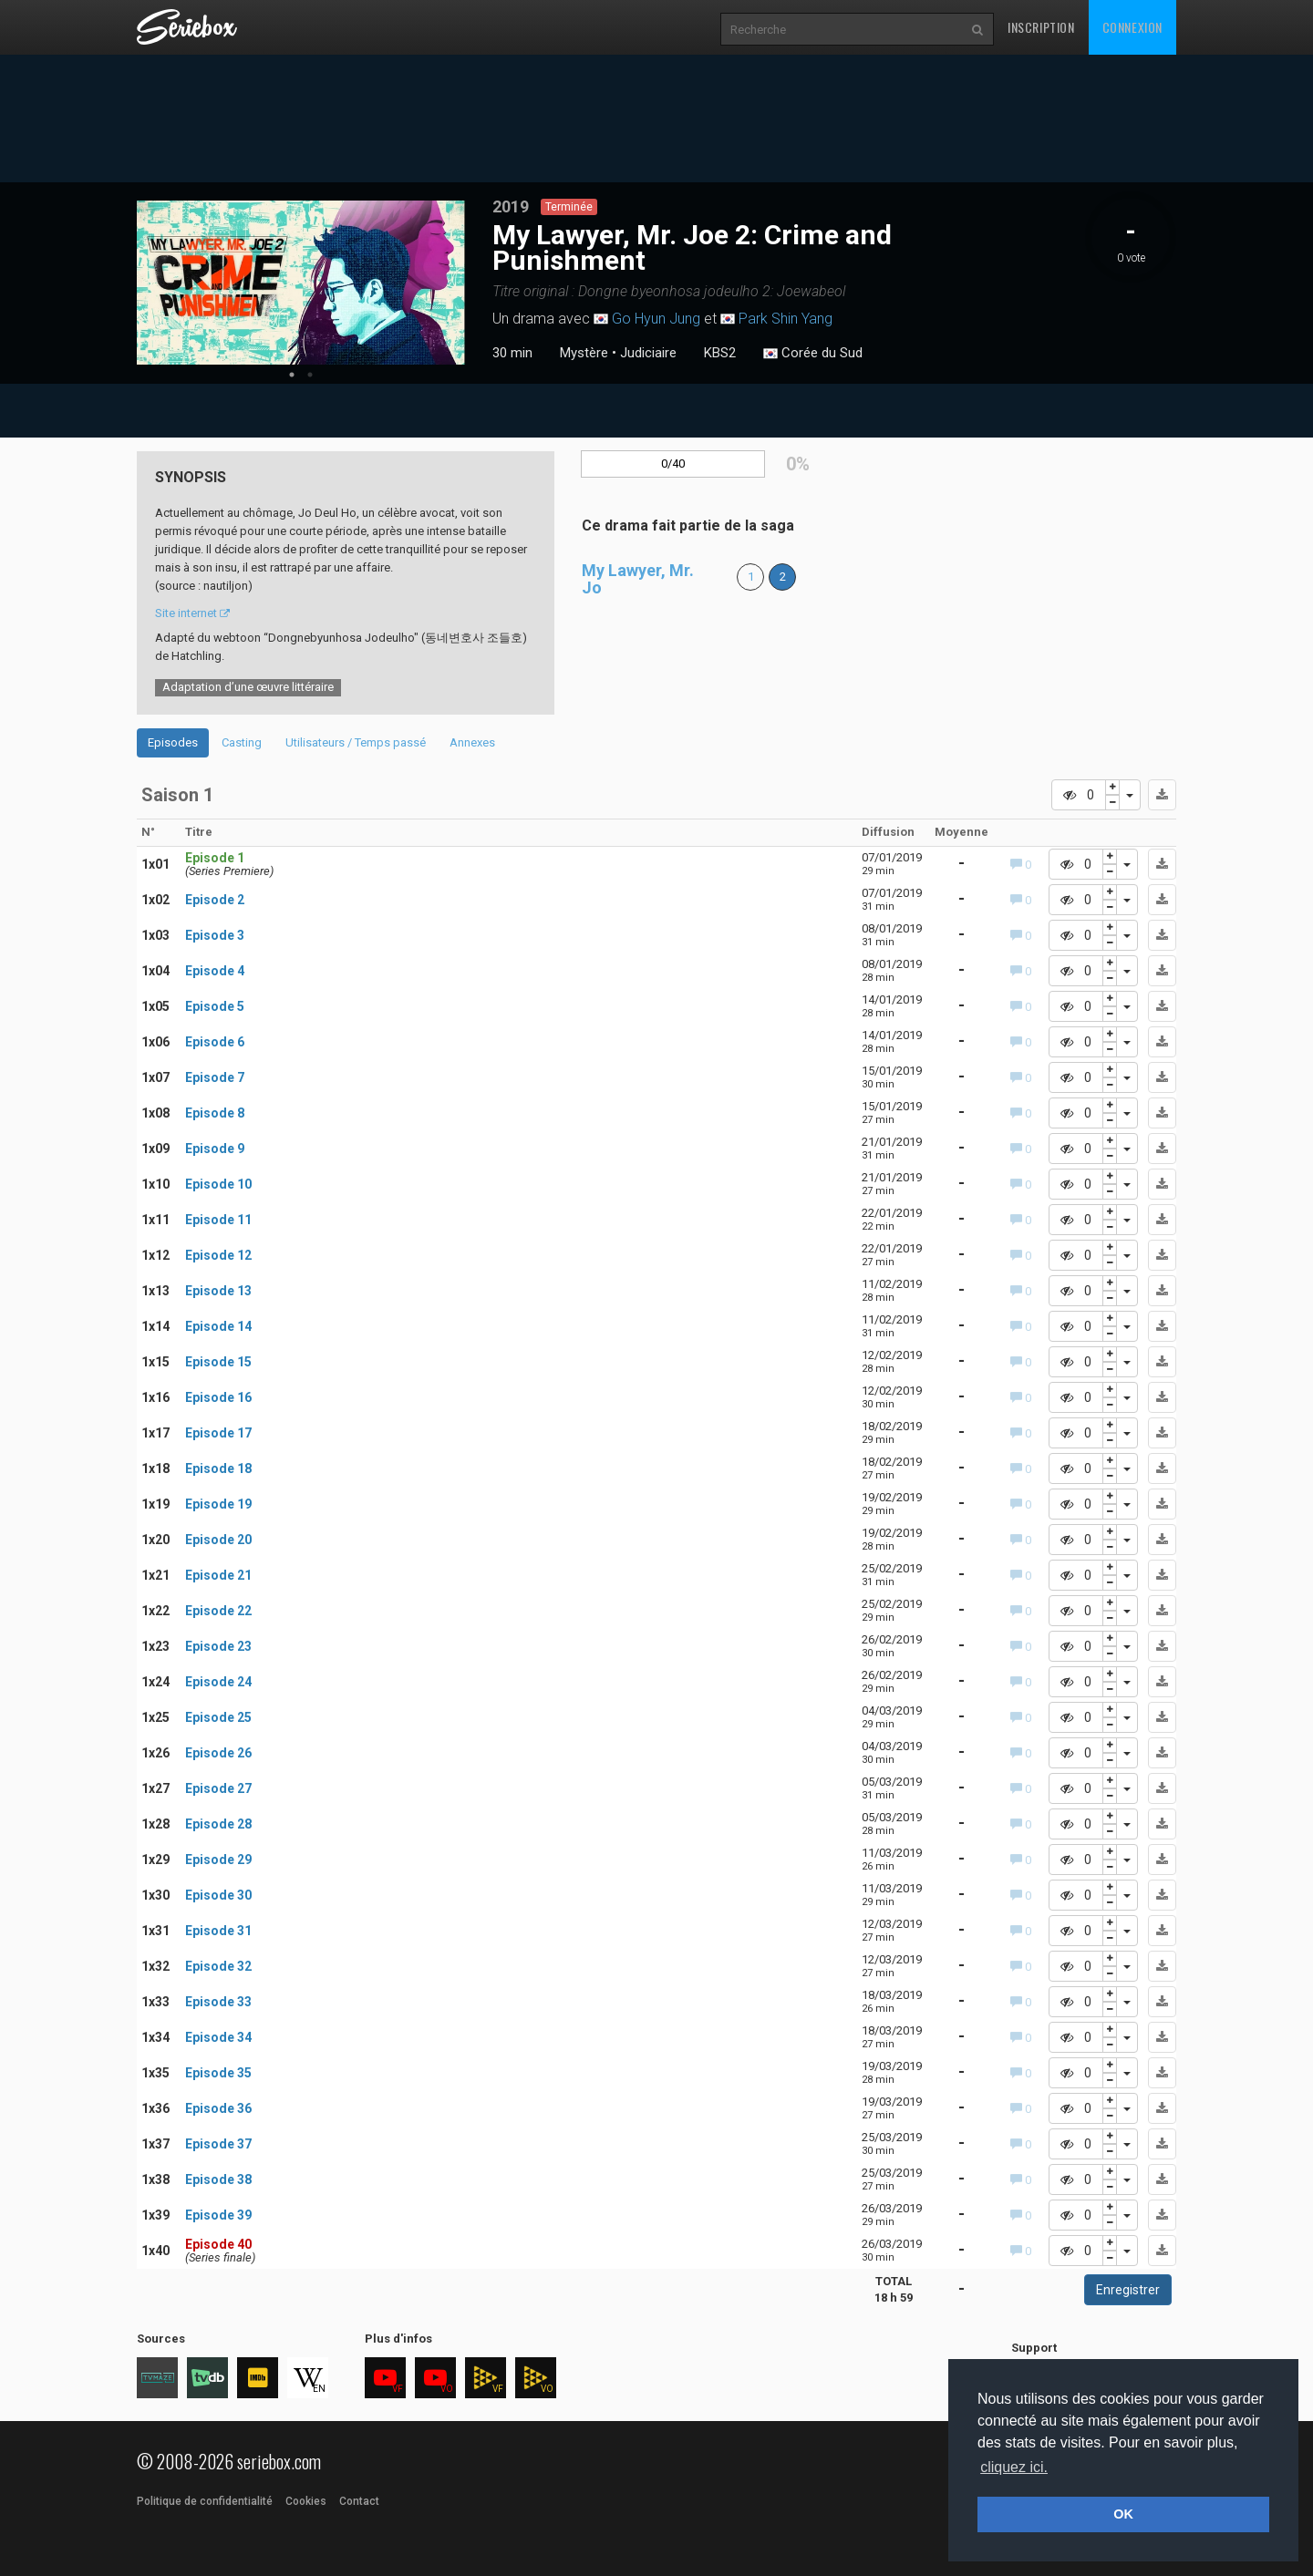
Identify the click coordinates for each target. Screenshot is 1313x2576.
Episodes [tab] (173, 742)
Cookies (305, 2501)
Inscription (1041, 26)
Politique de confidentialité (205, 2501)
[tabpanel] (301, 283)
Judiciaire (648, 353)
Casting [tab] (242, 742)
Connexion (1132, 26)
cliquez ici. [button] (1014, 2467)
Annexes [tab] (472, 742)
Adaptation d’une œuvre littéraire (248, 687)
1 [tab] (292, 375)
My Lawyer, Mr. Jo (638, 579)
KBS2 (720, 353)
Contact (359, 2501)
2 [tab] (310, 375)
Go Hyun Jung (656, 318)
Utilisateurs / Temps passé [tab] (355, 742)
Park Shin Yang (785, 318)
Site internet (192, 613)
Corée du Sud (813, 353)
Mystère (584, 353)
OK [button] (1123, 2514)
